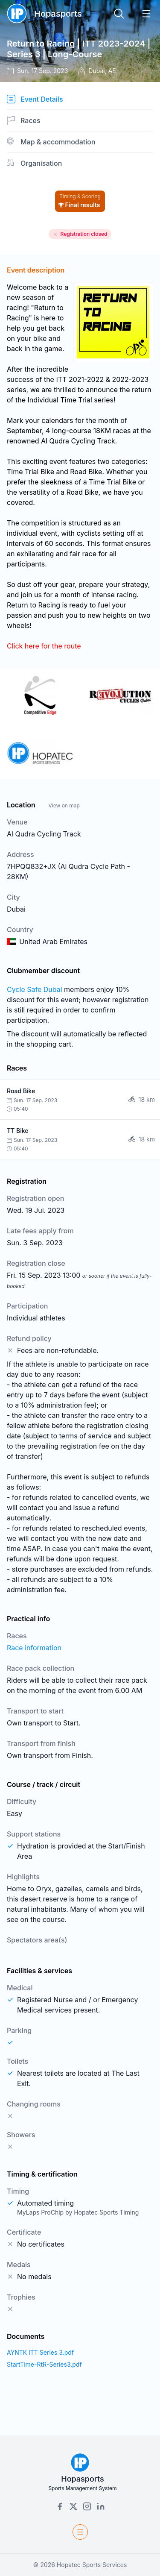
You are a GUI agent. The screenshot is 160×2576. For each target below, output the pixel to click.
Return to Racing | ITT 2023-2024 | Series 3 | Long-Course (79, 48)
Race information (34, 1647)
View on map (63, 805)
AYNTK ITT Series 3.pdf (40, 2352)
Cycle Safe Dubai (34, 989)
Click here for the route (44, 646)
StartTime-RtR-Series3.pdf (44, 2364)
